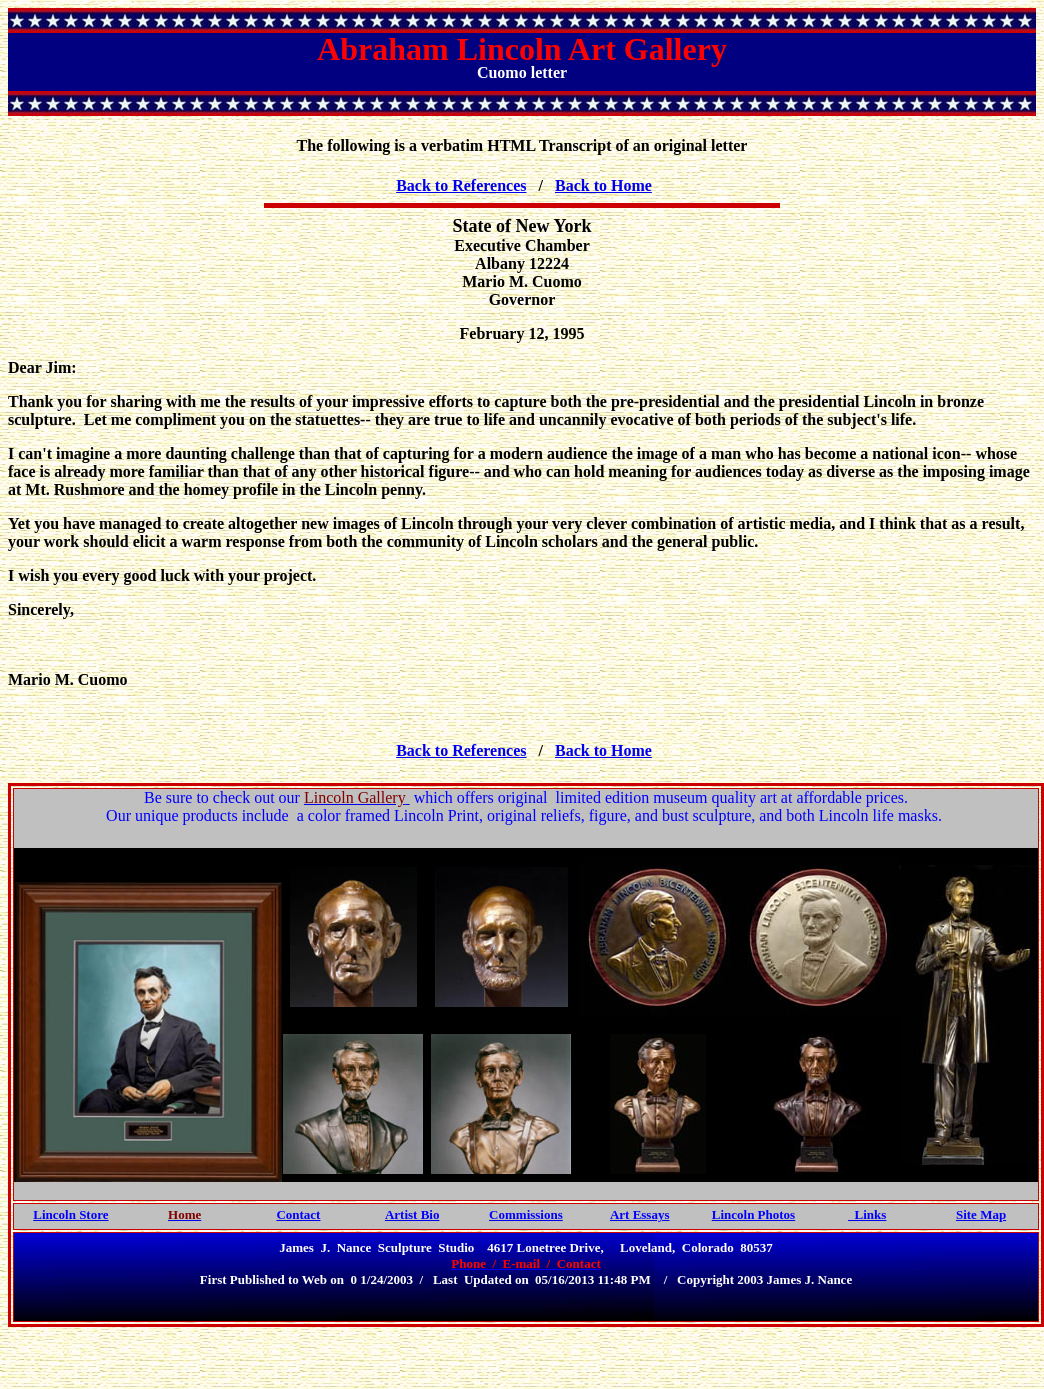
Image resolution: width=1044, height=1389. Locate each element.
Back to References (461, 185)
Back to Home (603, 185)
